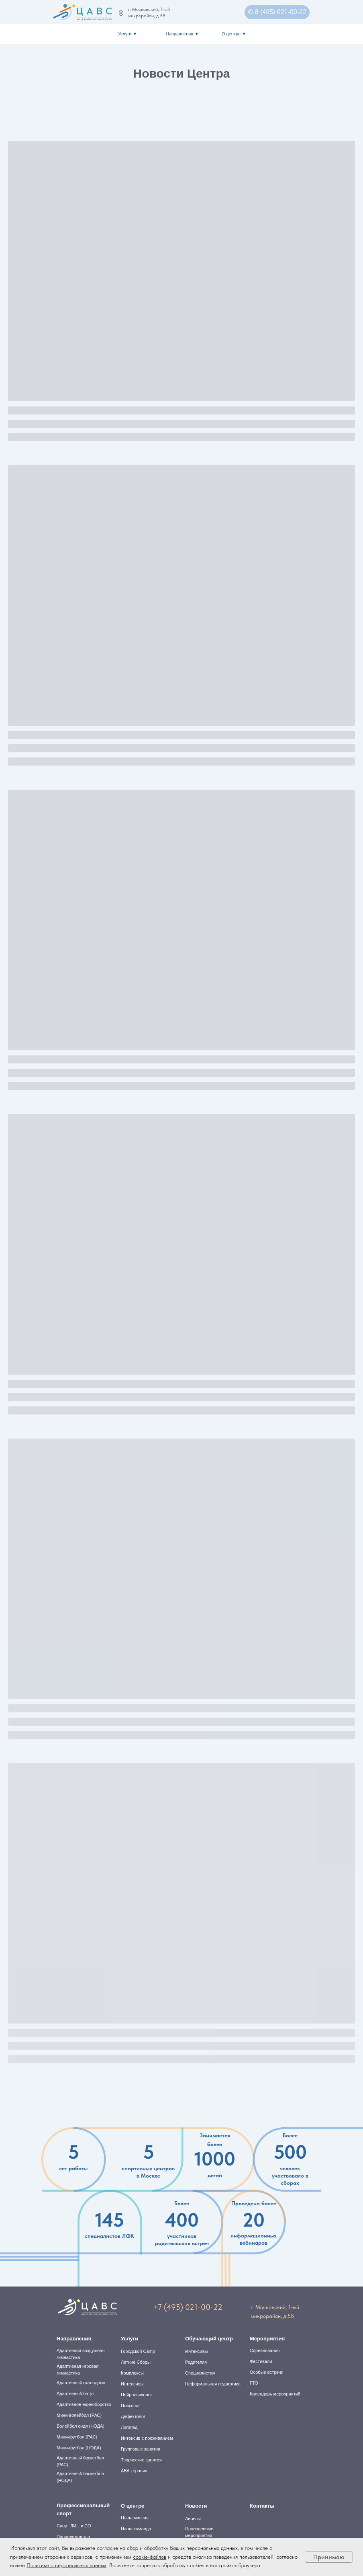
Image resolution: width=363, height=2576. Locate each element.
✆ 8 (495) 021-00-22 (277, 11)
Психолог (130, 2405)
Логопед (129, 2427)
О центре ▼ (234, 33)
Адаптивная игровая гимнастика (77, 2369)
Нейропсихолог (136, 2394)
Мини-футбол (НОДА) (79, 2447)
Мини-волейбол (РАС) (79, 2415)
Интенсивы (132, 2383)
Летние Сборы (136, 2362)
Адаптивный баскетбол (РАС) (80, 2461)
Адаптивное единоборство (84, 2404)
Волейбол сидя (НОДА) (80, 2426)
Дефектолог (133, 2416)
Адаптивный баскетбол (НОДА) (80, 2477)
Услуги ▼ (127, 33)
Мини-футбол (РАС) (77, 2436)
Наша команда (136, 2528)
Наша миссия (135, 2517)
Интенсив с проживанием (147, 2438)
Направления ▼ (182, 33)
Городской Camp (138, 2351)
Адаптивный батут (75, 2393)
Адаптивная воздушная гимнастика (80, 2354)
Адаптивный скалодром (81, 2382)
